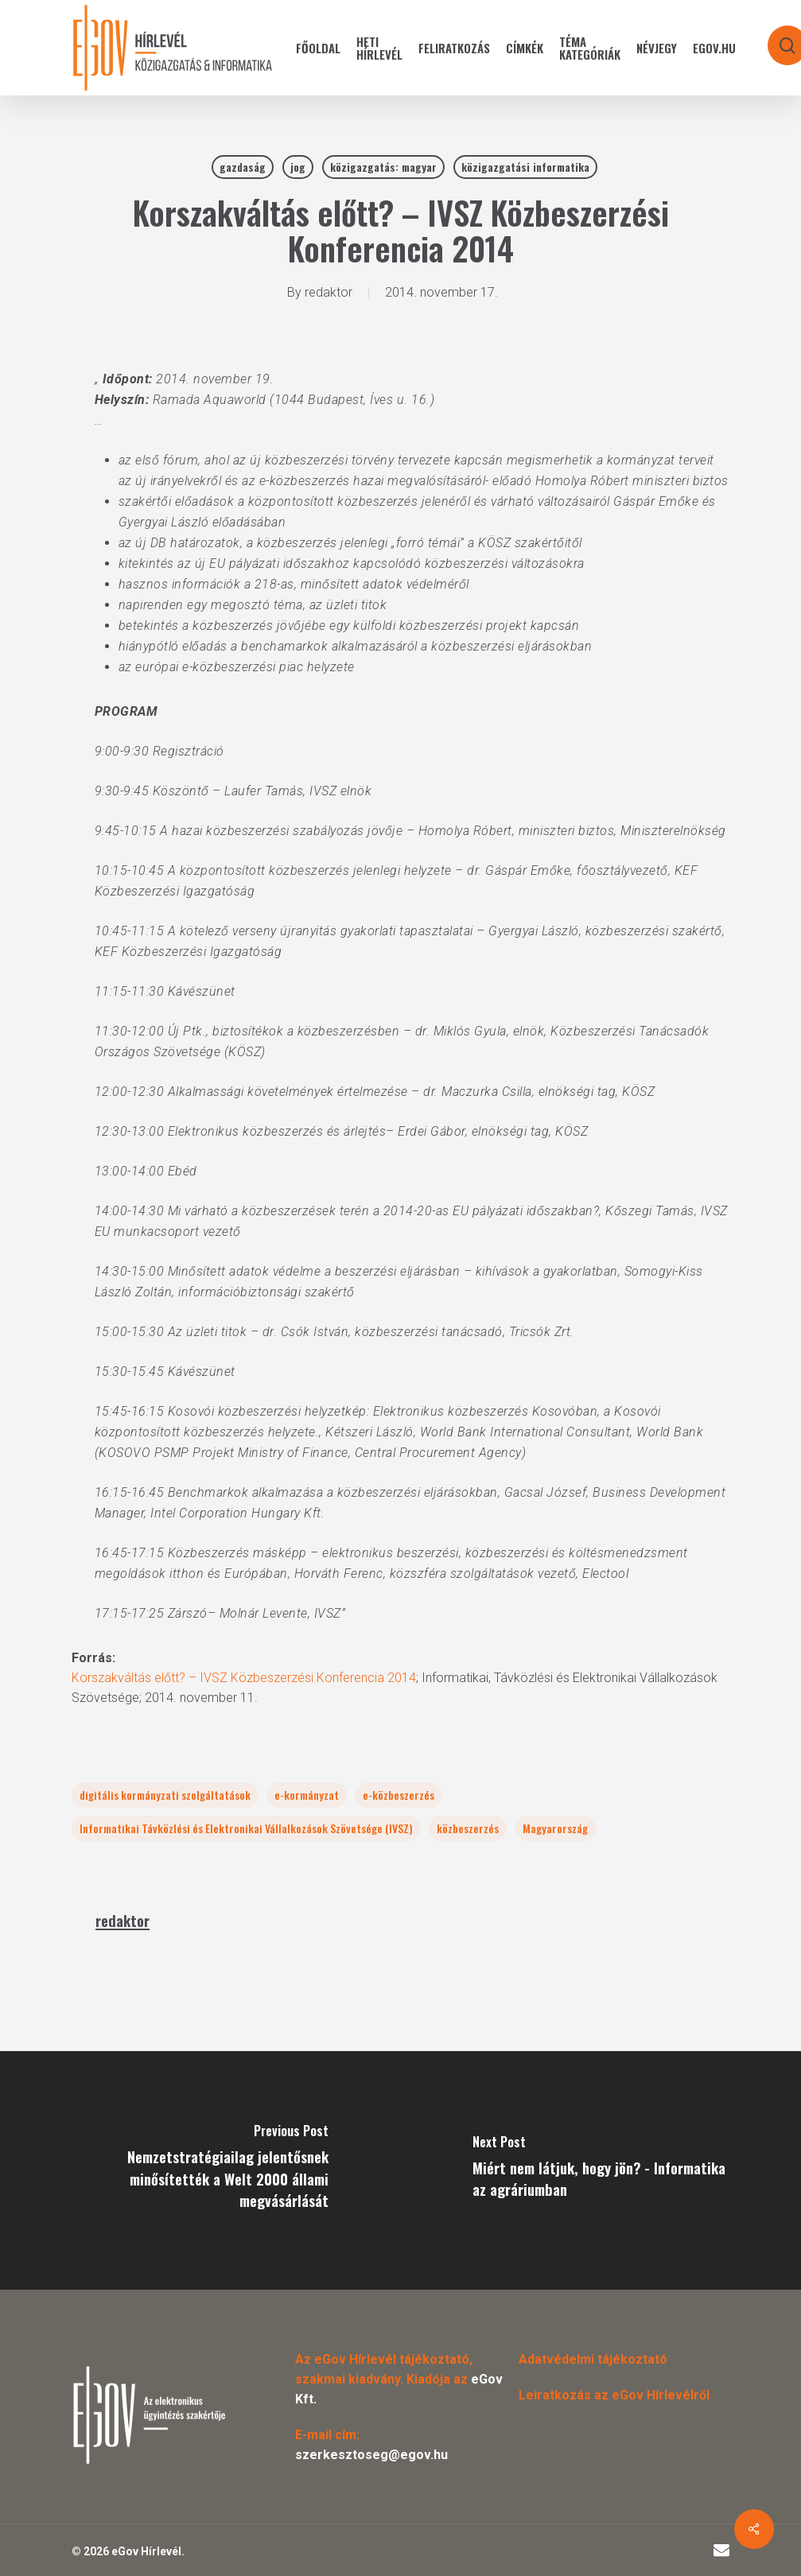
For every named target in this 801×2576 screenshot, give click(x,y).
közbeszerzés (468, 1828)
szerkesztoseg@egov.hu (371, 2454)
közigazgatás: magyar (383, 166)
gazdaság (243, 166)
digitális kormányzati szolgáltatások (165, 1794)
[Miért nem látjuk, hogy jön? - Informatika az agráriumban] (601, 2170)
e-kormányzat (306, 1794)
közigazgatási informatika (525, 166)
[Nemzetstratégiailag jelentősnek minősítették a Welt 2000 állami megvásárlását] (200, 2170)
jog (297, 166)
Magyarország (555, 1828)
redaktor (328, 292)
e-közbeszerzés (398, 1794)
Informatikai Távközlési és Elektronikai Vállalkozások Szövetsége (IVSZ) (246, 1828)
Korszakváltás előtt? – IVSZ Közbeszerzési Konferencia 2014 (244, 1677)
